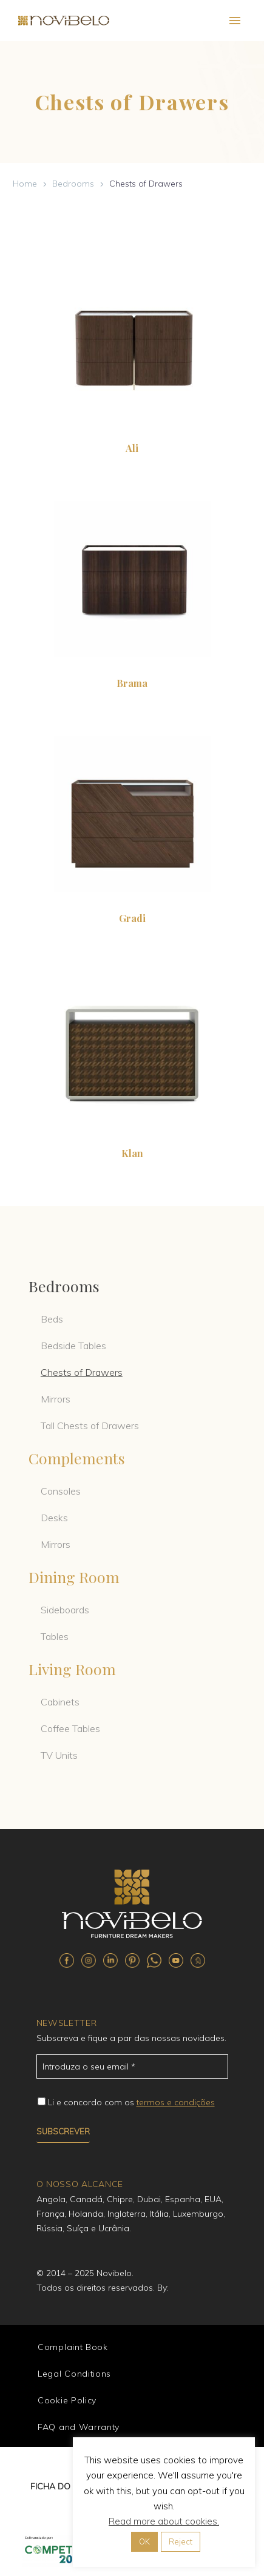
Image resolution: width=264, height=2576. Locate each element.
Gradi (132, 918)
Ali (132, 448)
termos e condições (176, 2102)
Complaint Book (73, 2347)
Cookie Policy (67, 2400)
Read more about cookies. (164, 2521)
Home (25, 183)
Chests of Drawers (82, 1372)
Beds (52, 1319)
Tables (55, 1636)
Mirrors (55, 1399)
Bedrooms (73, 183)
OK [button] (144, 2541)
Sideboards (65, 1610)
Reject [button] (180, 2541)
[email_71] (132, 2066)
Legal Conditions (74, 2373)
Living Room (72, 1669)
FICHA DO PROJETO (69, 2486)
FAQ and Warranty (79, 2427)
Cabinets (60, 1702)
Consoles (61, 1491)
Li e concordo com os (131, 2102)
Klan (132, 1153)
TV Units (59, 1755)
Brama (132, 683)
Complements (77, 1458)
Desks (54, 1518)
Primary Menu (234, 20)
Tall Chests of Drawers (90, 1425)
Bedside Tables (73, 1345)
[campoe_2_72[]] (42, 2101)
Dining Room (74, 1577)
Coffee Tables (70, 1728)
